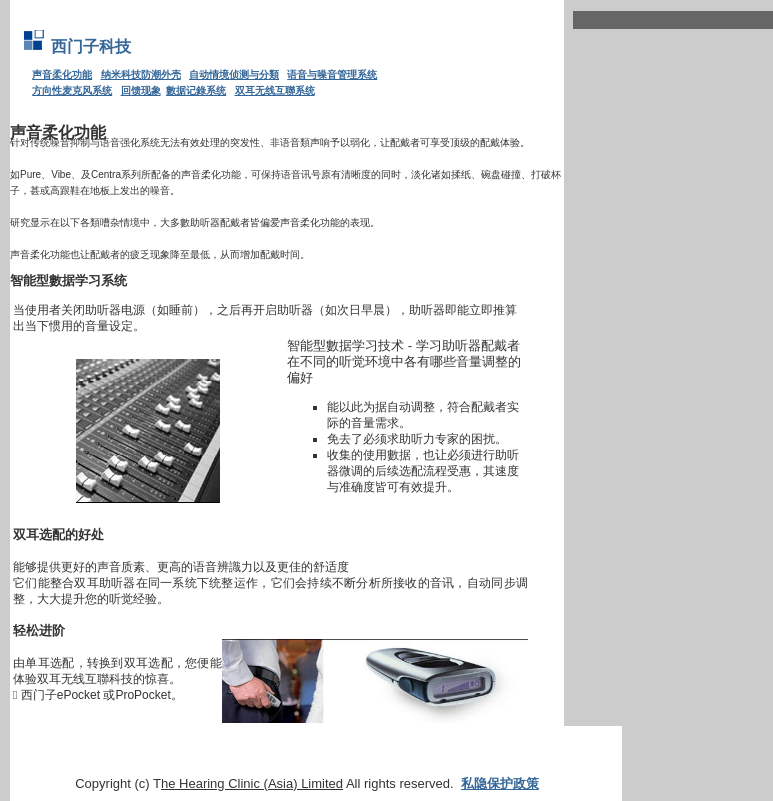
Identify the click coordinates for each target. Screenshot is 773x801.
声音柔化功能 (62, 74)
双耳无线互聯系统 (275, 90)
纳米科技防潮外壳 (141, 74)
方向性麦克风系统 (72, 90)
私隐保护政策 (500, 783)
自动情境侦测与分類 (234, 74)
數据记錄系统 (196, 90)
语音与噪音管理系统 (332, 74)
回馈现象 (141, 90)
